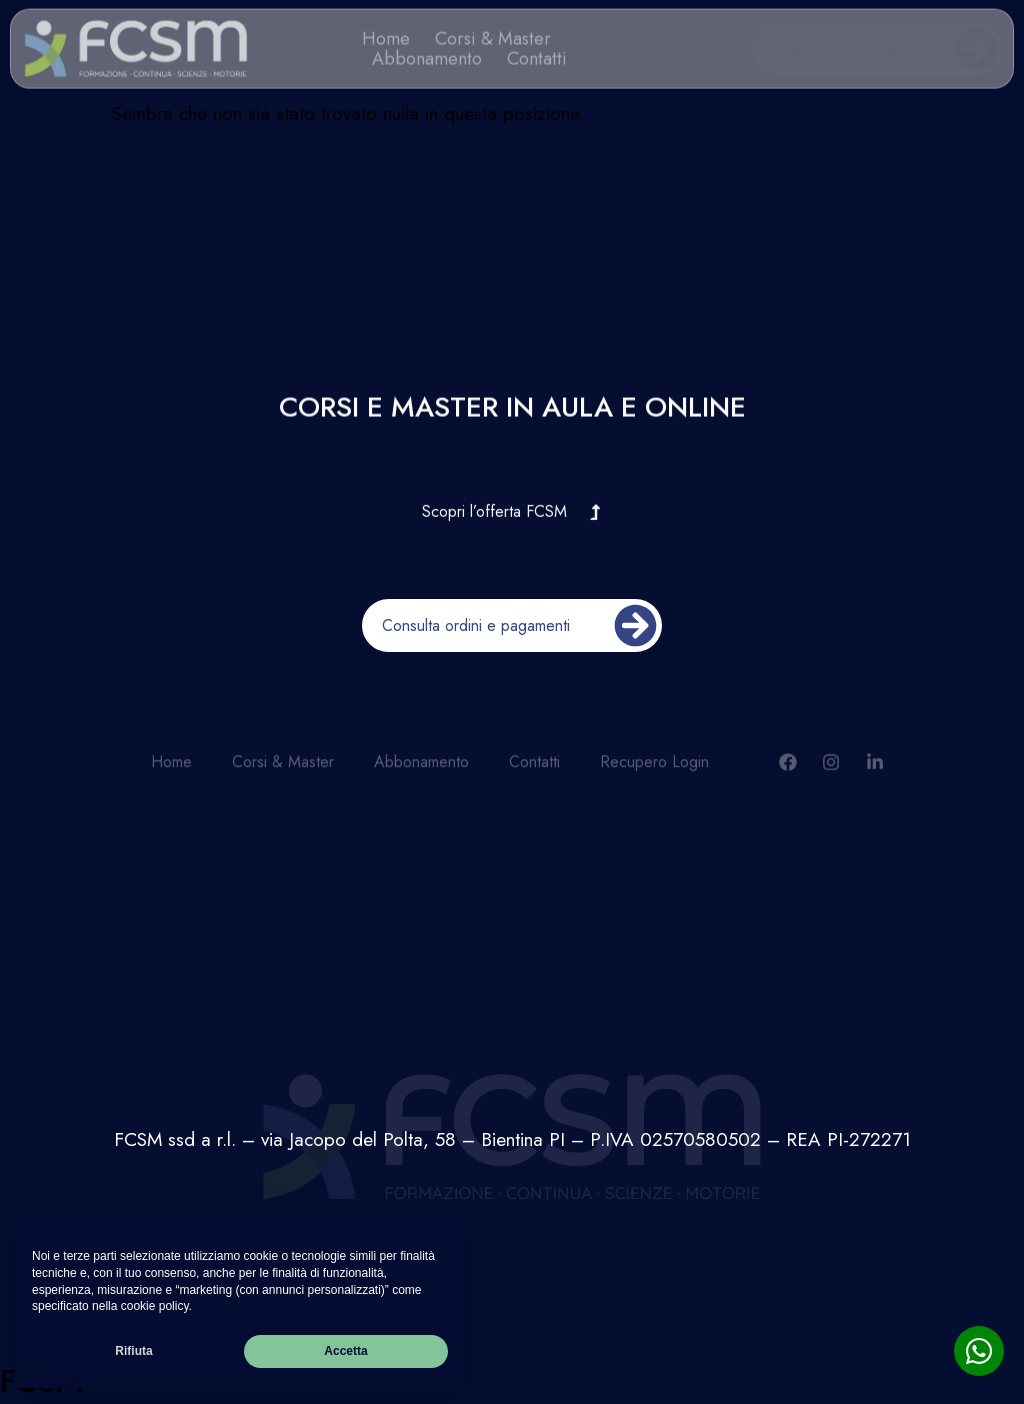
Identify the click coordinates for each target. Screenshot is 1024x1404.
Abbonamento (427, 55)
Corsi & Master (493, 35)
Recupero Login (654, 769)
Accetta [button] (345, 1351)
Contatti (537, 55)
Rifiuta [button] (133, 1351)
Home (386, 35)
